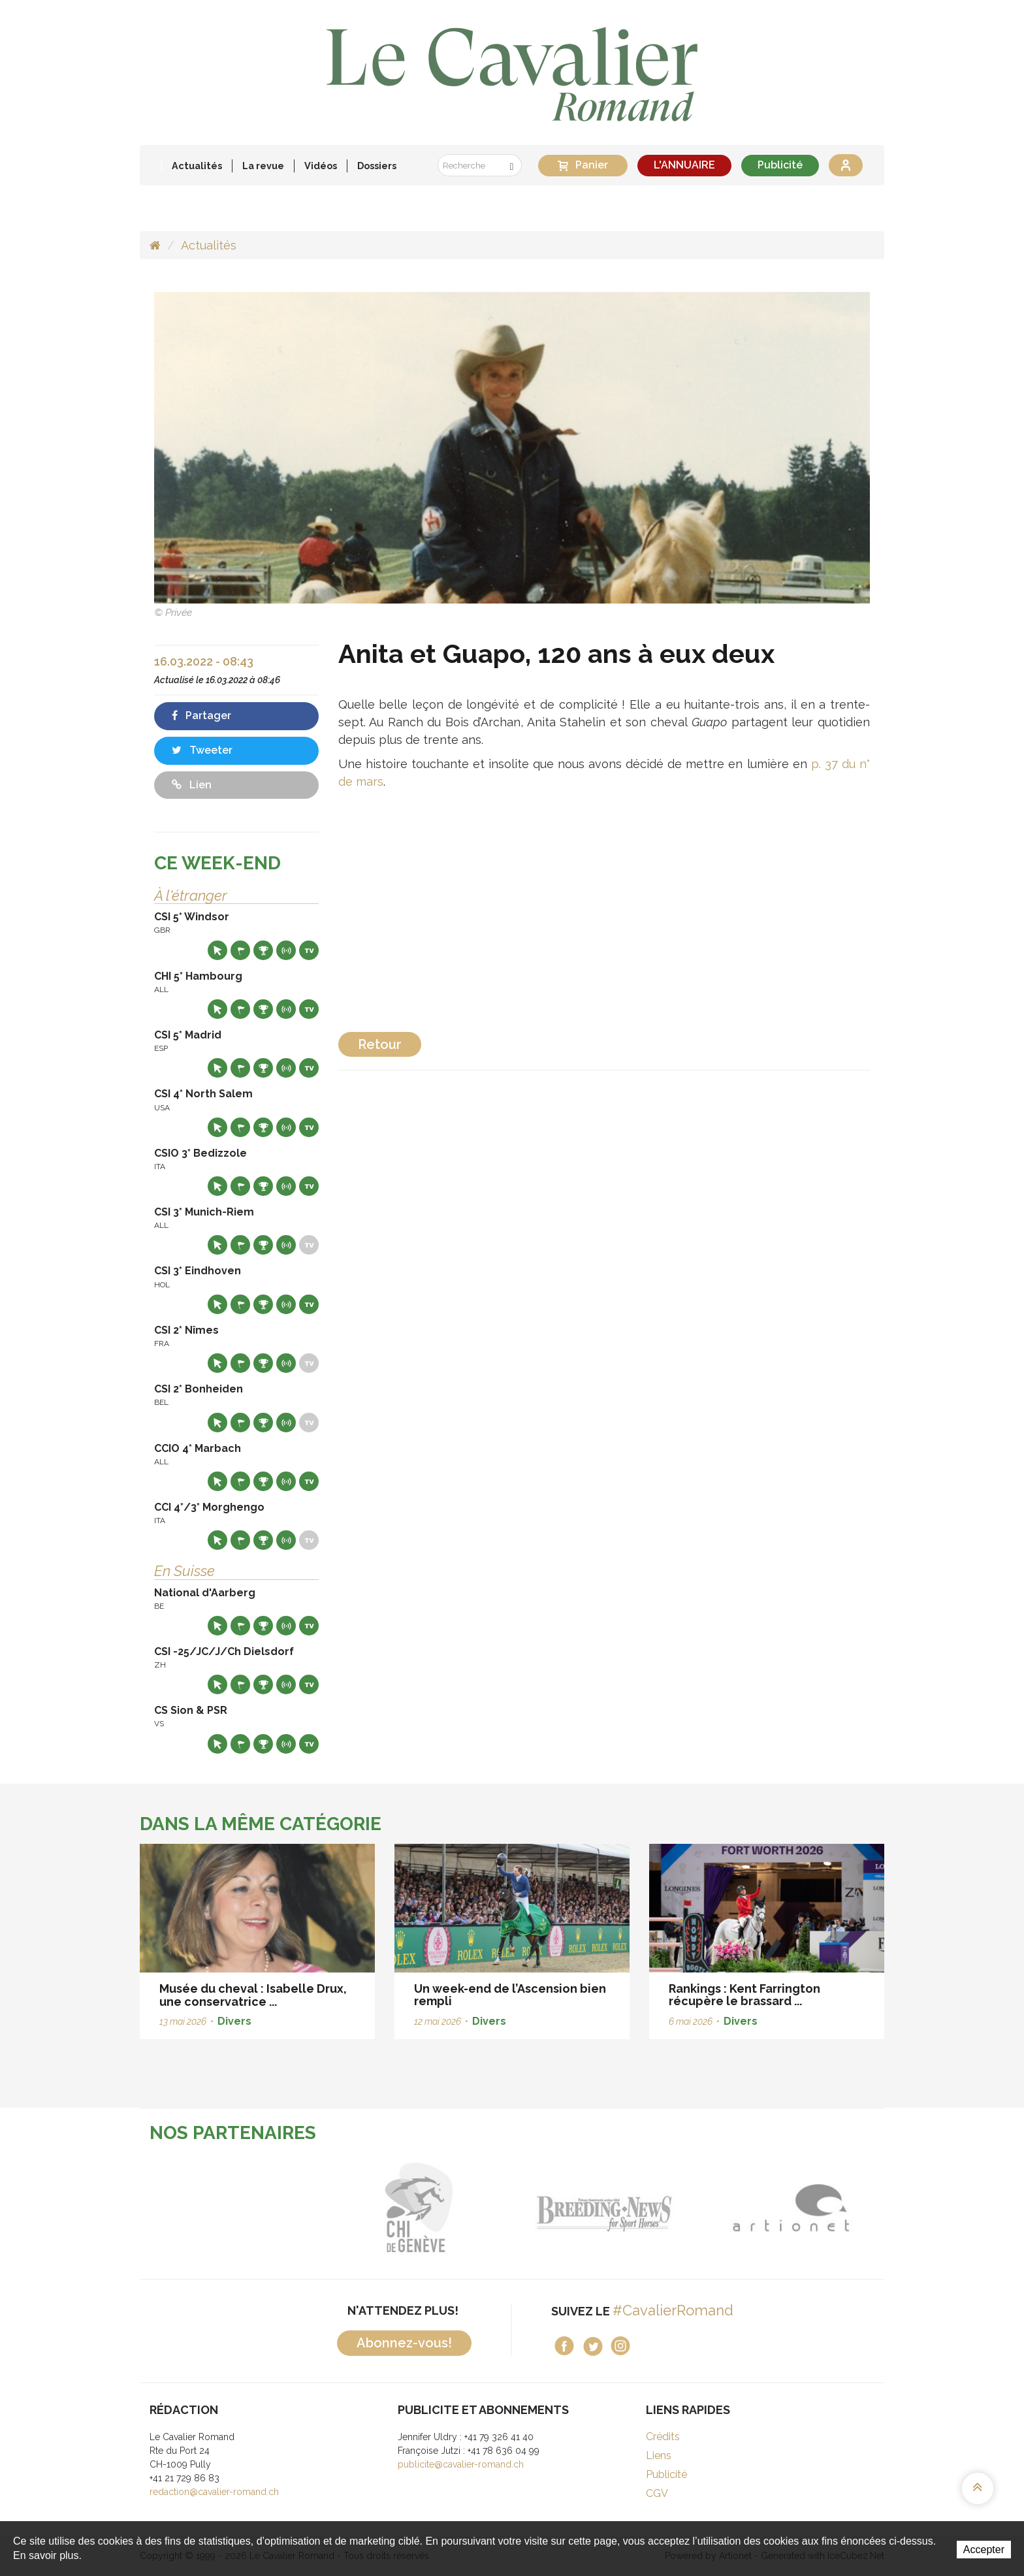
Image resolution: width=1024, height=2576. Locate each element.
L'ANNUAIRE (684, 165)
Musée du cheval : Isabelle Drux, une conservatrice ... (253, 1995)
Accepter (983, 2549)
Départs (240, 950)
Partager (201, 715)
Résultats (263, 950)
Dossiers (376, 165)
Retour (380, 1044)
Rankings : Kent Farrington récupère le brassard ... (744, 1995)
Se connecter (845, 165)
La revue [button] (263, 165)
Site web (217, 950)
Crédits (663, 2436)
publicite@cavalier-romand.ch (461, 2464)
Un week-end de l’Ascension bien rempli (510, 1995)
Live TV (309, 950)
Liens (658, 2455)
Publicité (780, 165)
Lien (192, 785)
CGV (657, 2493)
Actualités (197, 165)
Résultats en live (286, 950)
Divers (234, 2021)
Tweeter (202, 750)
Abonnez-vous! (404, 2343)
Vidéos (320, 165)
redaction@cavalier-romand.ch (214, 2492)
